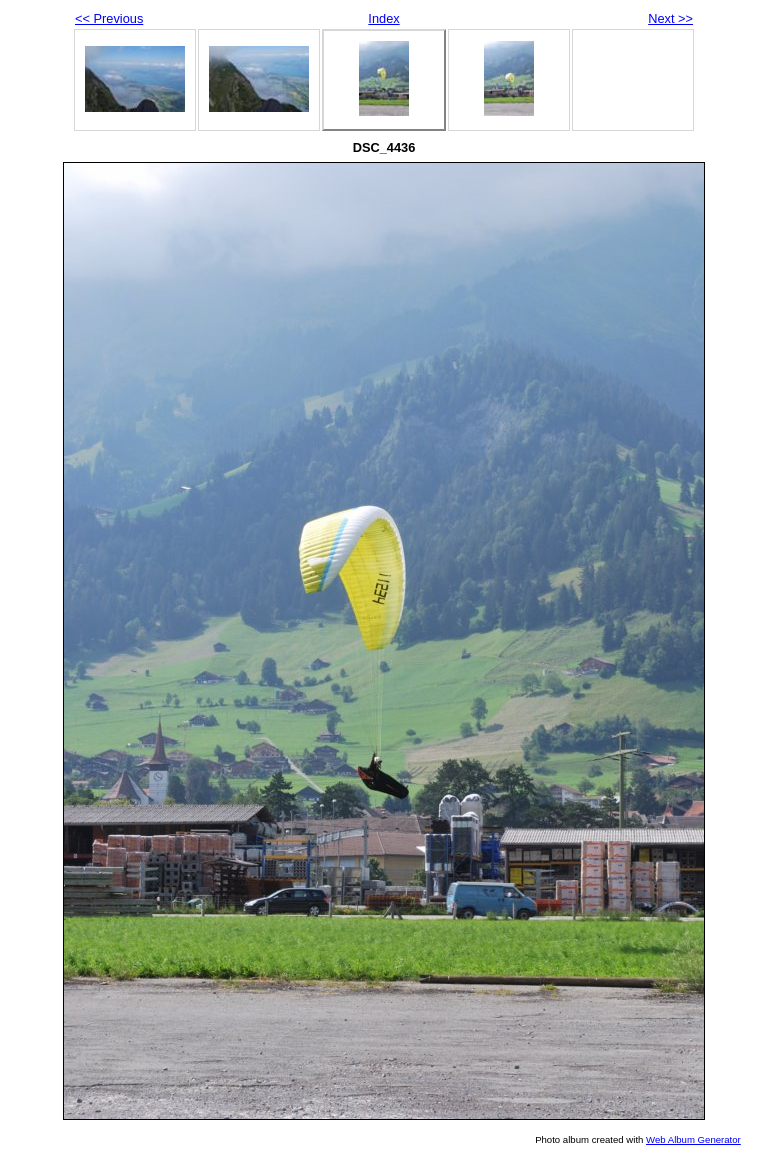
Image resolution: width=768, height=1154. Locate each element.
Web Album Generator (693, 1139)
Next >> (670, 18)
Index (383, 18)
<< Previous (109, 18)
